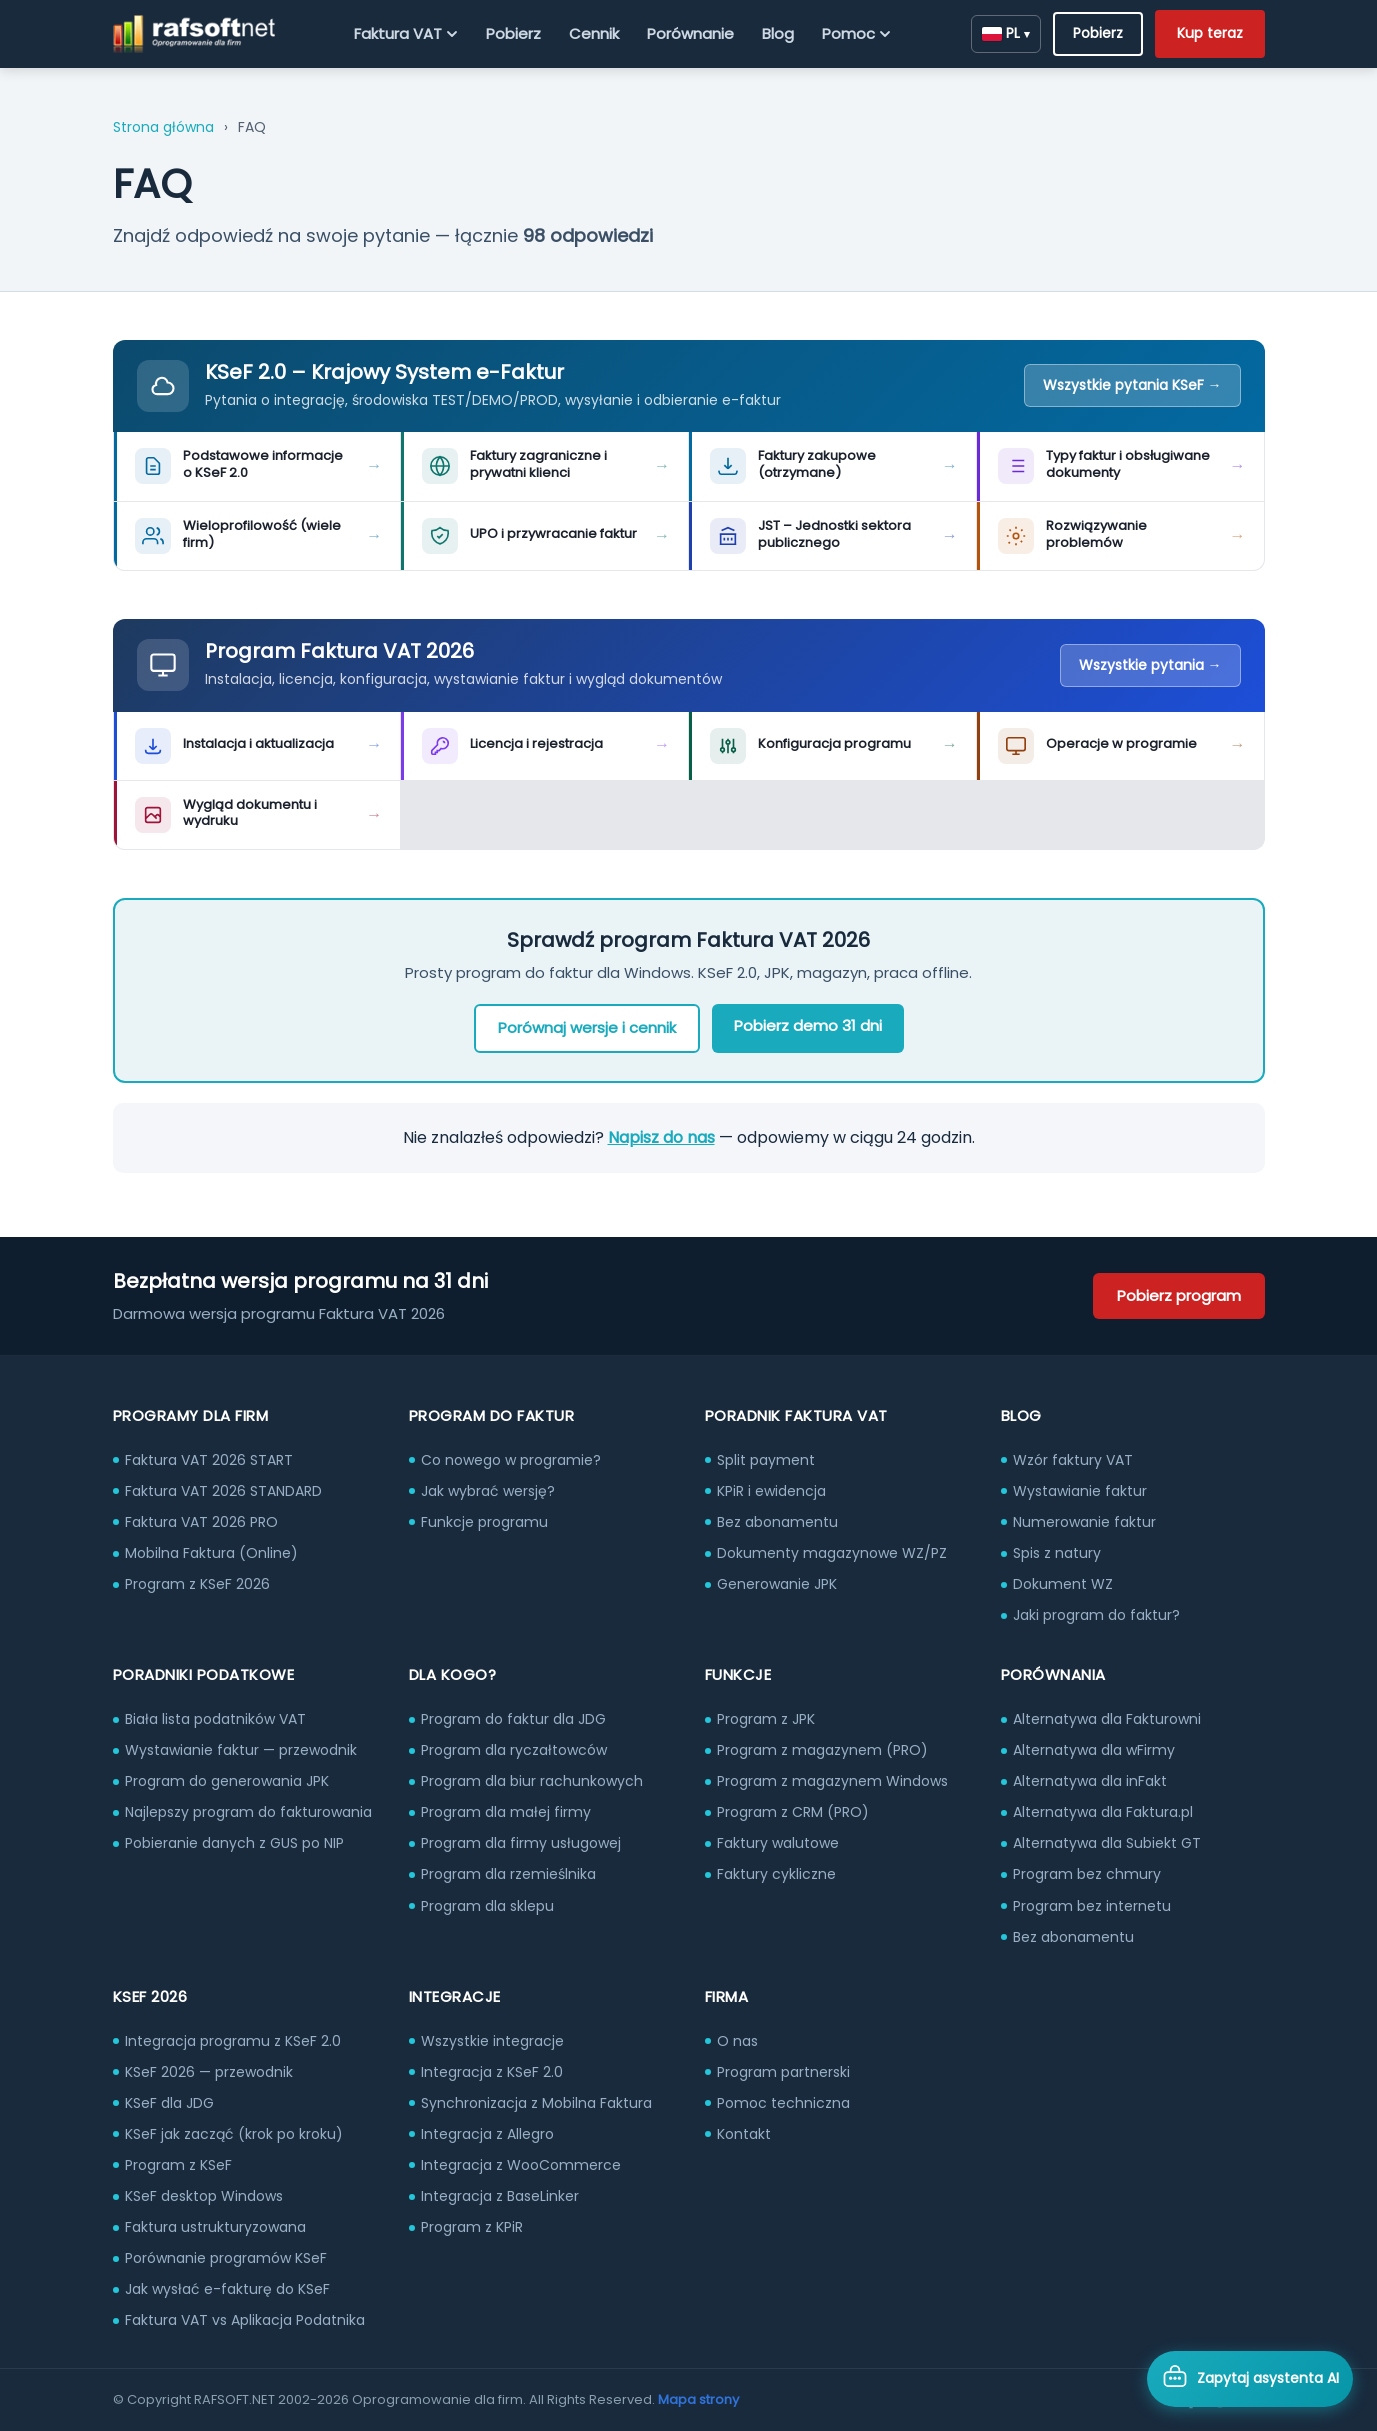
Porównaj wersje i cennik (587, 1027)
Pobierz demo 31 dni (808, 1025)
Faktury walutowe (778, 1843)
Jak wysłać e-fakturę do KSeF (227, 2289)
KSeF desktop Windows (204, 2196)
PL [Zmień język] (1006, 33)
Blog (778, 33)
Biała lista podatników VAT (215, 1719)
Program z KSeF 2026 (197, 1584)
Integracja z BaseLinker (500, 2196)
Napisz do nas (661, 1137)
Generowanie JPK (777, 1584)
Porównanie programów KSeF (226, 2258)
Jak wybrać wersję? (488, 1491)
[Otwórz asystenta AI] (1250, 2379)
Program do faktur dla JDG (513, 1719)
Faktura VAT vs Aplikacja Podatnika (245, 2320)
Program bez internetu (1092, 1906)
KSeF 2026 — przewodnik (209, 2072)
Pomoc (856, 33)
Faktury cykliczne (776, 1874)
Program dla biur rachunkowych (532, 1781)
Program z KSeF (178, 2165)
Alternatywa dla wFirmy (1094, 1750)
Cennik (594, 33)
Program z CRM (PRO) (793, 1812)
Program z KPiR (472, 2227)
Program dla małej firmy (506, 1812)
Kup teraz (1210, 33)
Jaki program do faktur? (1096, 1615)
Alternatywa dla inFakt (1090, 1781)
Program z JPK (766, 1719)
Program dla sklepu (487, 1906)
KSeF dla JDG (169, 2103)
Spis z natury (1057, 1553)
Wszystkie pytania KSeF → (1132, 385)
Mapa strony (698, 2399)
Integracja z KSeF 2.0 (492, 2072)
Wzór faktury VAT (1073, 1460)
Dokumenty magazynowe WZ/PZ (832, 1553)
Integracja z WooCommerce (521, 2165)
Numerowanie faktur (1084, 1522)
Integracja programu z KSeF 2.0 (233, 2041)
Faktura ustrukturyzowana (215, 2227)
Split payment (766, 1460)
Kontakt (744, 2134)
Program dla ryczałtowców (514, 1750)
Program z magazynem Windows (832, 1781)
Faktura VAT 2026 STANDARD (223, 1491)
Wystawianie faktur (1080, 1491)
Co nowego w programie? (511, 1460)
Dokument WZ (1063, 1584)
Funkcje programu (484, 1522)
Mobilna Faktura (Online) (211, 1553)
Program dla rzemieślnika (508, 1874)
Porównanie (690, 33)
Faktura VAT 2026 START (209, 1460)
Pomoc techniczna (783, 2103)
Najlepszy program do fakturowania (248, 1812)
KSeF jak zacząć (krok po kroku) (234, 2134)
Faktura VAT (406, 33)
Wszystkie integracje (492, 2041)
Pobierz (513, 33)
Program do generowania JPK (227, 1781)
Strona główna (163, 127)
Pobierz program (1179, 1295)
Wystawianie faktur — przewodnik (241, 1750)
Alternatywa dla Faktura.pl (1103, 1812)
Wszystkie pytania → (1150, 665)
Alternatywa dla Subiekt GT (1107, 1843)
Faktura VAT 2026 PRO (201, 1522)
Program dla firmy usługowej (521, 1843)
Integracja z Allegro (487, 2134)
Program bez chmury (1087, 1874)
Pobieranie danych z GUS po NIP (234, 1843)
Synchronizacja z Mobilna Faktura (536, 2103)
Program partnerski (783, 2072)
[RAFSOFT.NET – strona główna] (194, 34)
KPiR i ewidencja (771, 1491)
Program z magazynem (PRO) (822, 1750)
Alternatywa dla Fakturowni (1107, 1719)
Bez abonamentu (777, 1522)
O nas (737, 2041)
